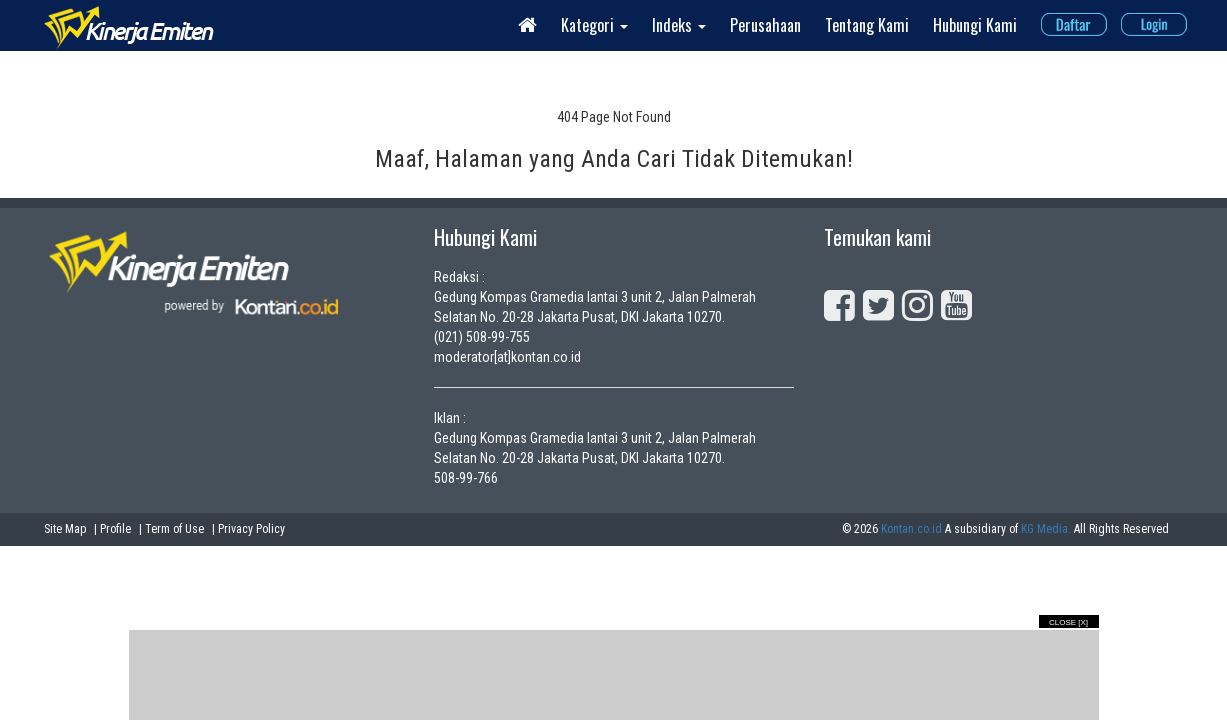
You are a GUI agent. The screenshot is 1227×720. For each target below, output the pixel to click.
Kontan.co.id (911, 529)
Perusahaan (765, 25)
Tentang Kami (867, 25)
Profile (115, 529)
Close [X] (1068, 622)
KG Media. (1046, 529)
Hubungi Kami (975, 25)
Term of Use (174, 529)
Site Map (65, 529)
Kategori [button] (594, 25)
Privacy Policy (251, 529)
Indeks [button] (679, 25)
